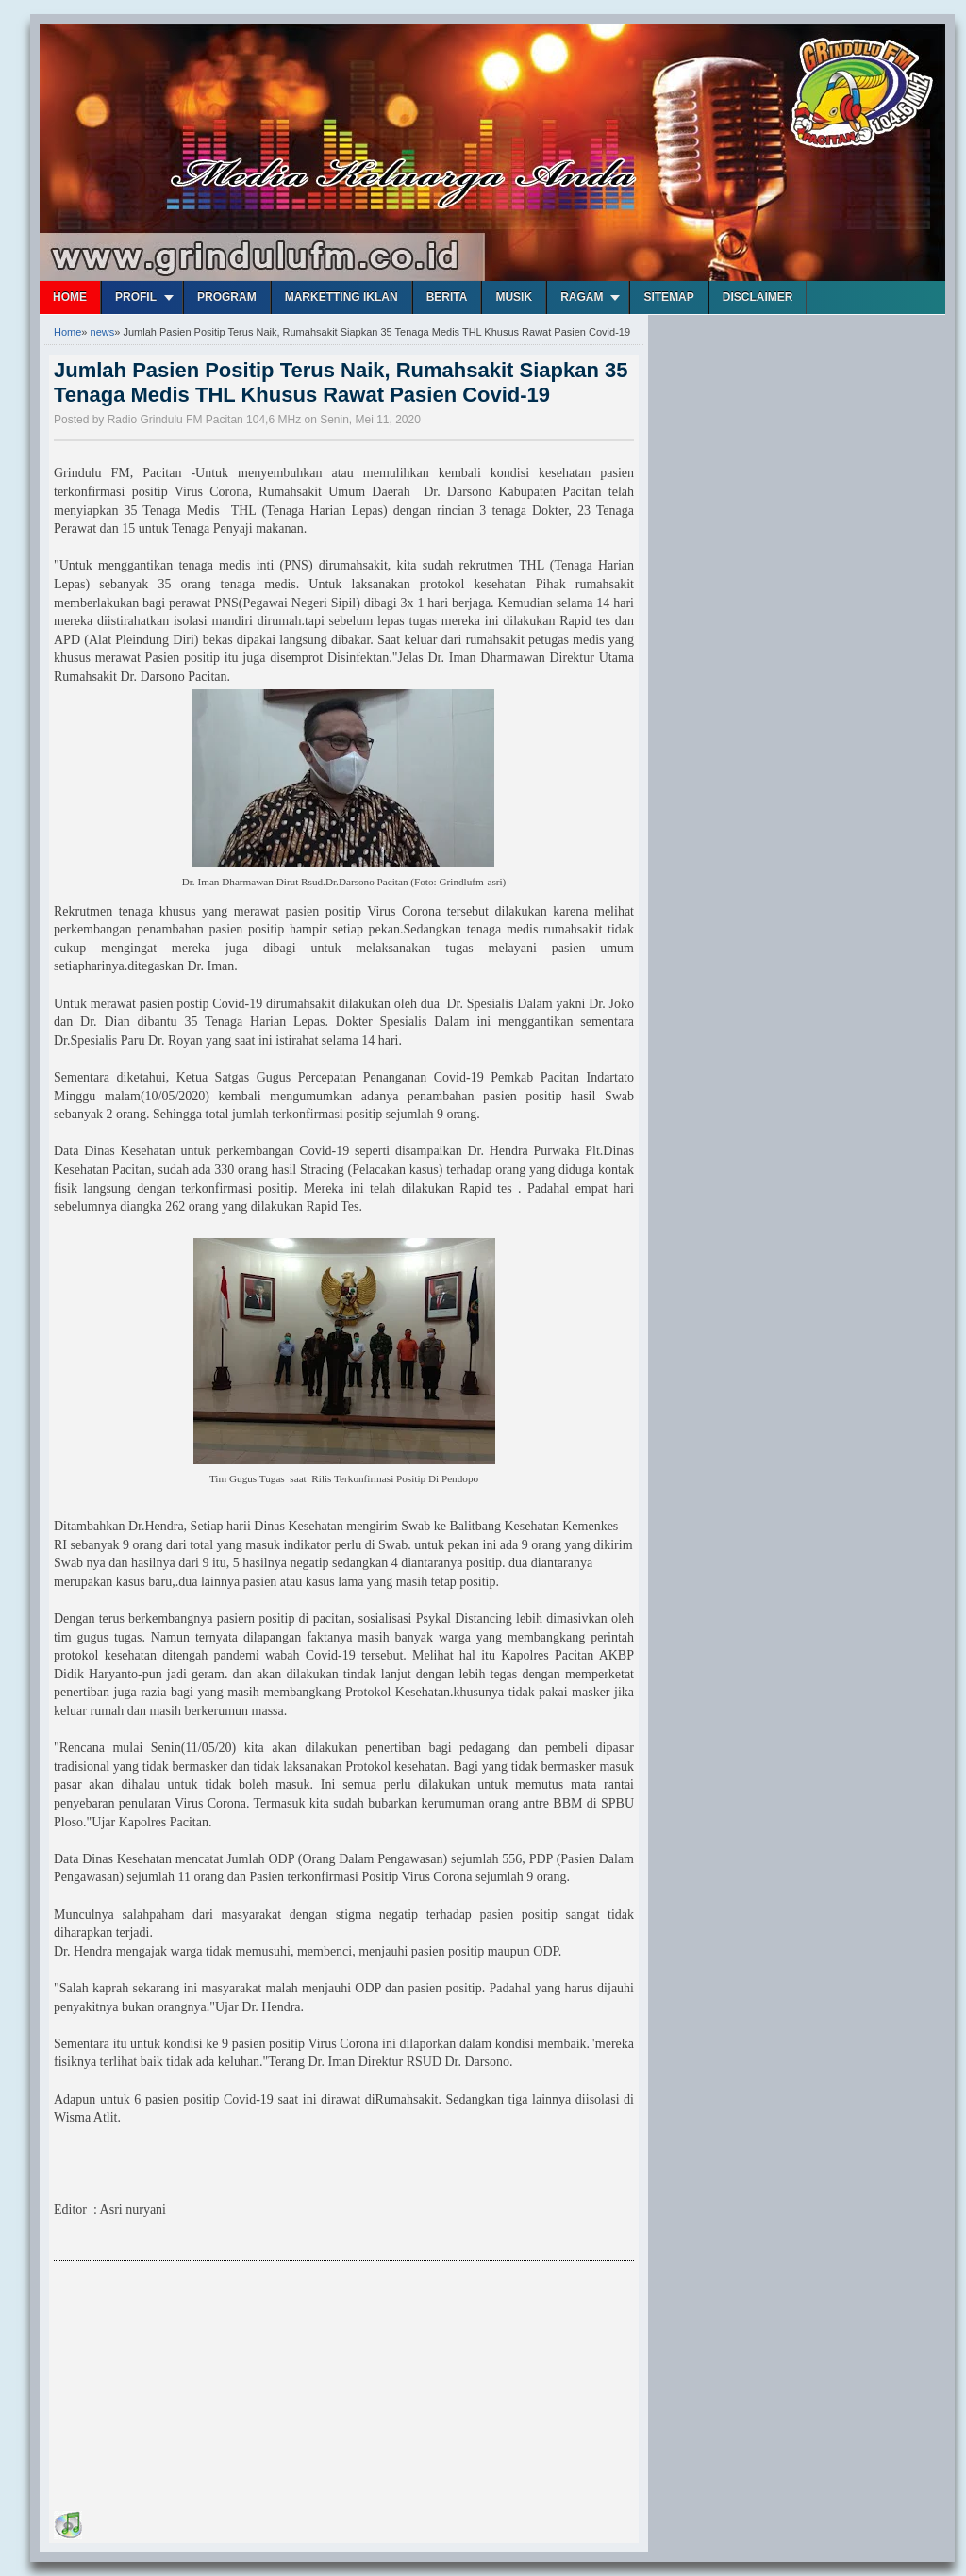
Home (70, 297)
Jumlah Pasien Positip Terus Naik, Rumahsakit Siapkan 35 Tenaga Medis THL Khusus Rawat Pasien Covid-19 (340, 382)
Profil (136, 297)
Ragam (581, 297)
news (103, 332)
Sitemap (668, 297)
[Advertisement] (195, 2389)
